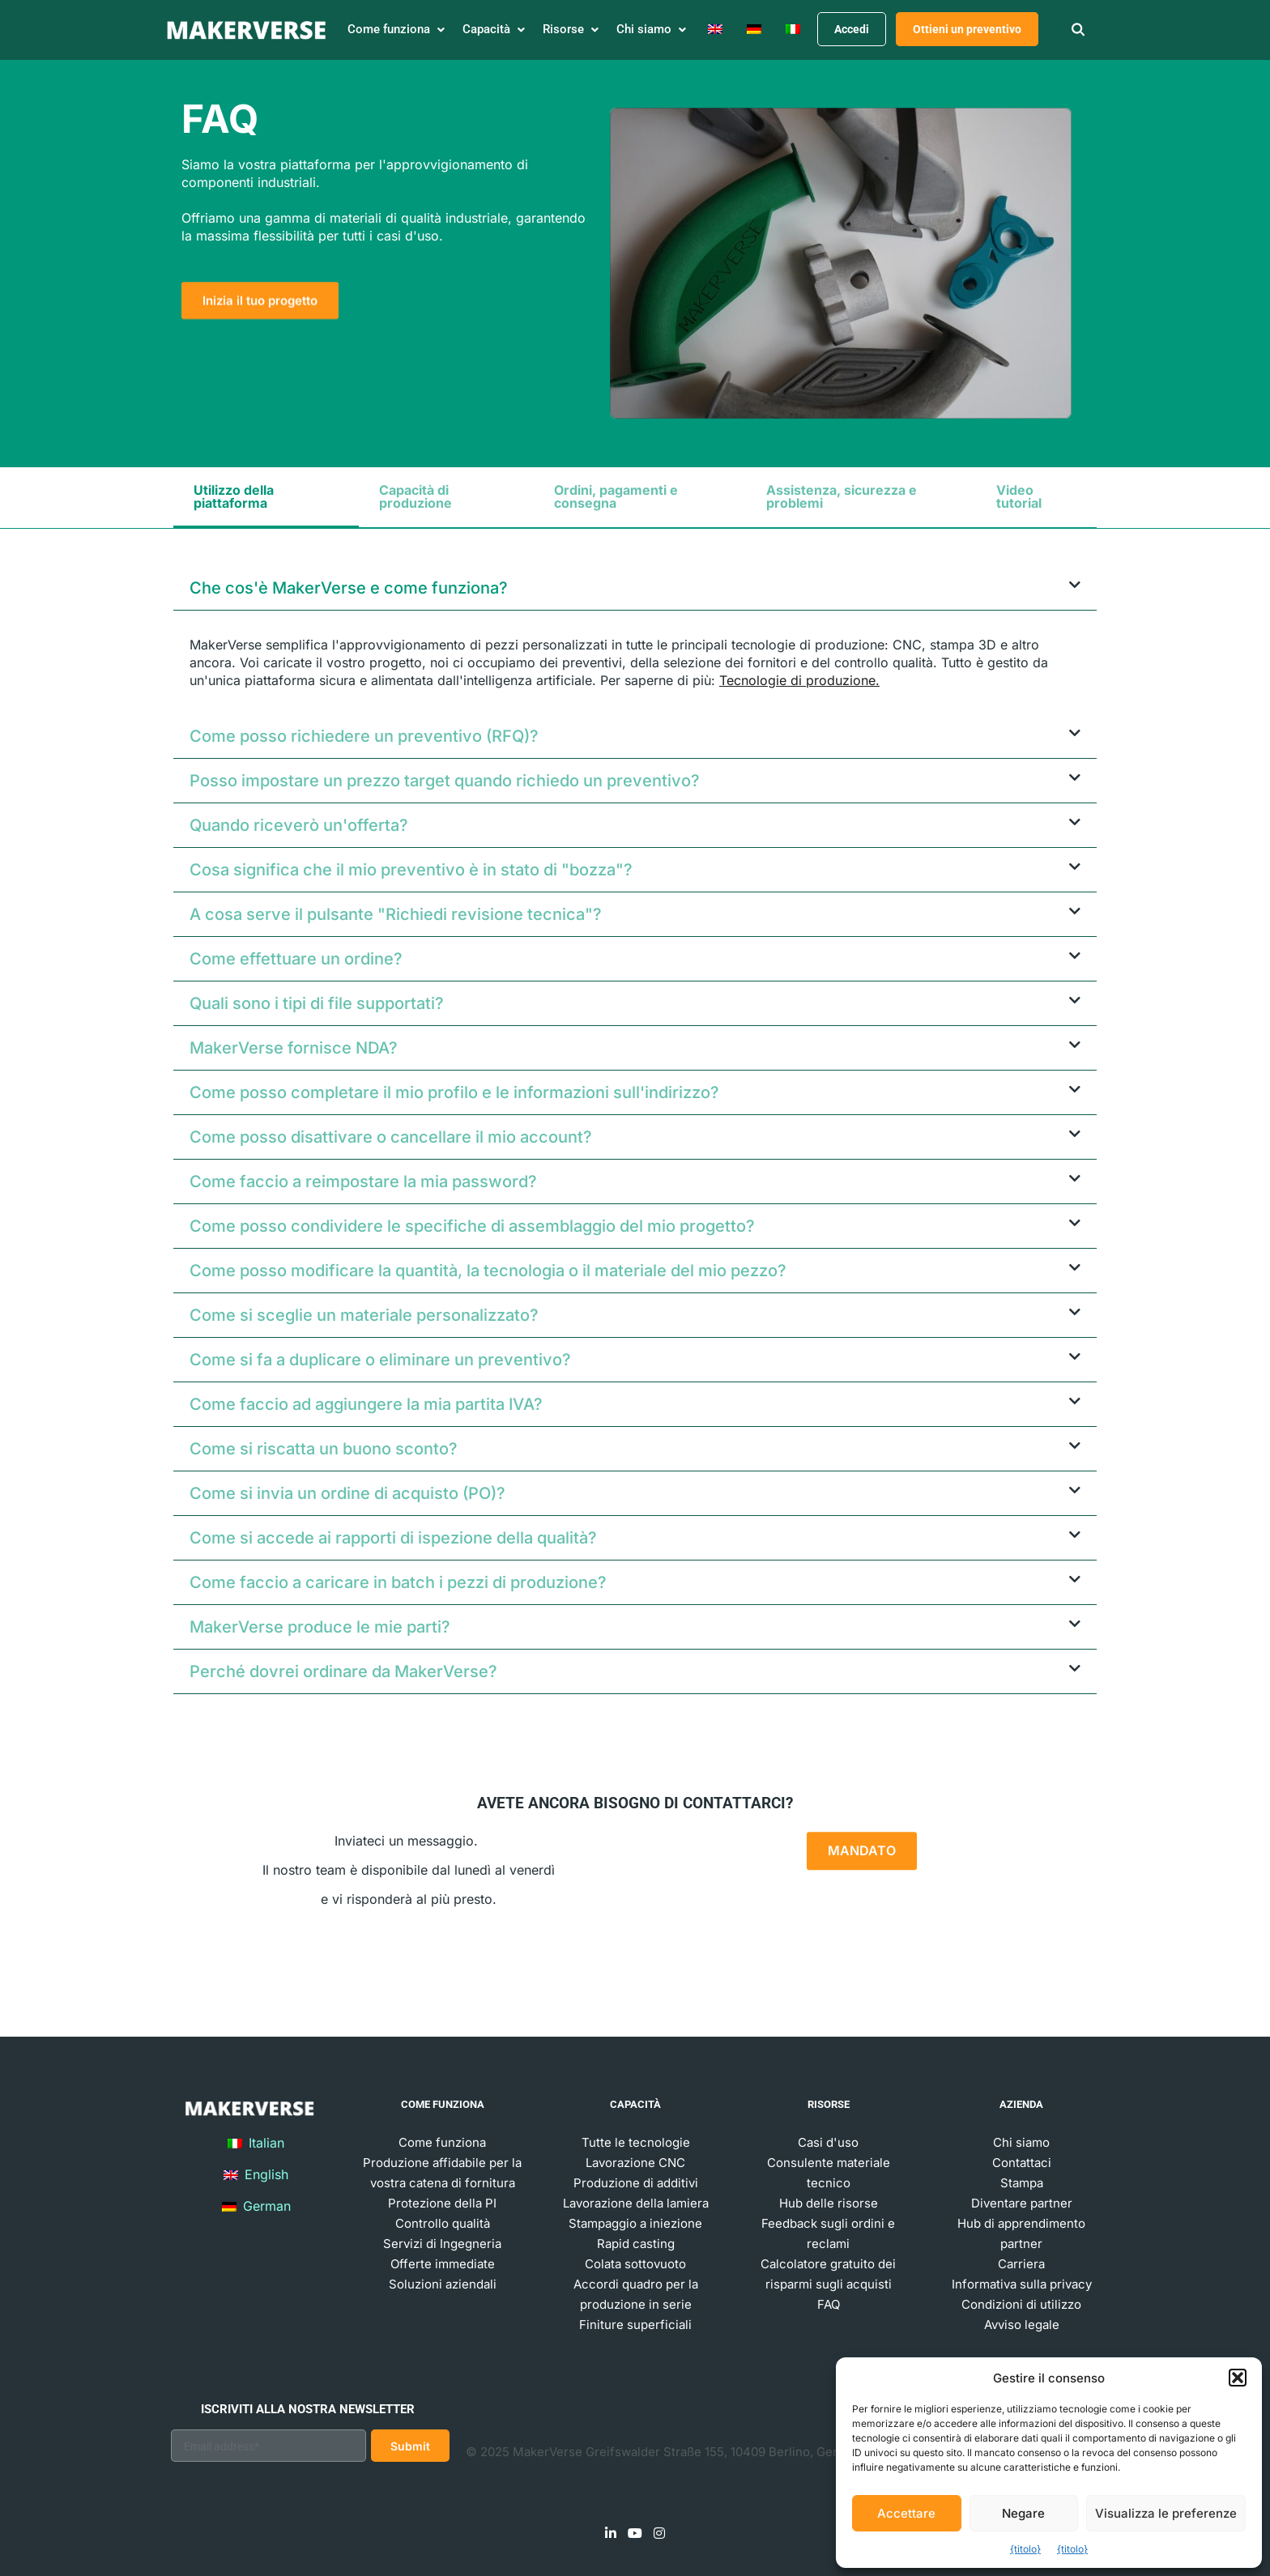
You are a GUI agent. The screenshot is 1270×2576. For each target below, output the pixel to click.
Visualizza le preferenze (1166, 2513)
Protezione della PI (442, 2203)
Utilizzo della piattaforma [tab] (234, 496)
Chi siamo (1021, 2142)
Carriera (1021, 2264)
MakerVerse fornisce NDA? (294, 1048)
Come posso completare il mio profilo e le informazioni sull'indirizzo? (454, 1092)
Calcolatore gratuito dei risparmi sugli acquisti (828, 2274)
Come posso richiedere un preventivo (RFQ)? (364, 736)
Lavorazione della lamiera (636, 2203)
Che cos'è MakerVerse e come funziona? (349, 588)
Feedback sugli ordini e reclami (828, 2233)
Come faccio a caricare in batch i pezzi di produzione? (398, 1582)
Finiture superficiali (635, 2324)
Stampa (1021, 2183)
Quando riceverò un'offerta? (299, 825)
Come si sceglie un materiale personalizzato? (364, 1315)
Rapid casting (636, 2243)
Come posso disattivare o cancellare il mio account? (391, 1137)
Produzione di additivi (635, 2183)
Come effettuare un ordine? (296, 959)
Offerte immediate (442, 2264)
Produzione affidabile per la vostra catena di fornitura (442, 2173)
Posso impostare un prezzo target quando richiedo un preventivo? (445, 780)
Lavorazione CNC (635, 2162)
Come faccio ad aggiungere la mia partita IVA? (366, 1404)
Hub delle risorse (828, 2203)
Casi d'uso (828, 2142)
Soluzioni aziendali (442, 2284)
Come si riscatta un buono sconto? (324, 1448)
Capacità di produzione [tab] (415, 496)
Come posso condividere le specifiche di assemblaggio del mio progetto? (472, 1226)
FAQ (828, 2304)
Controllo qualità (442, 2223)
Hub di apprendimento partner (1021, 2233)
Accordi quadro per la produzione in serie (635, 2294)
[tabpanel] (635, 1138)
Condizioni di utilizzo (1021, 2304)
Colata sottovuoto (635, 2264)
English (256, 2174)
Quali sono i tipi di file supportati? (317, 1003)
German (256, 2206)
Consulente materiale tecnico (828, 2173)
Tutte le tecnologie (636, 2142)
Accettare (906, 2513)
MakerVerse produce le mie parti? (320, 1627)
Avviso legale (1021, 2324)
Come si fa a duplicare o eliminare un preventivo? (380, 1359)
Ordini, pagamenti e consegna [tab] (616, 496)
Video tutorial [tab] (1019, 496)
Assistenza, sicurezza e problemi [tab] (841, 496)
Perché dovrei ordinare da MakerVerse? (343, 1671)
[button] (1238, 2377)
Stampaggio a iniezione (635, 2223)
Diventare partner (1021, 2203)
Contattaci (1021, 2162)
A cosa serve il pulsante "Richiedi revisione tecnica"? (396, 914)
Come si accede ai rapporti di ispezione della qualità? (393, 1538)
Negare (1023, 2513)
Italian (256, 2143)
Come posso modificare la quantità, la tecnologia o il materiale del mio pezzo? (488, 1270)
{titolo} (1025, 2549)
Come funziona (442, 2142)
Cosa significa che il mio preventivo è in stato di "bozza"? (411, 869)
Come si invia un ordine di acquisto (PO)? (347, 1493)
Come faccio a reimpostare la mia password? (363, 1181)
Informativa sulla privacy (1022, 2284)
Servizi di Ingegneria (442, 2243)
